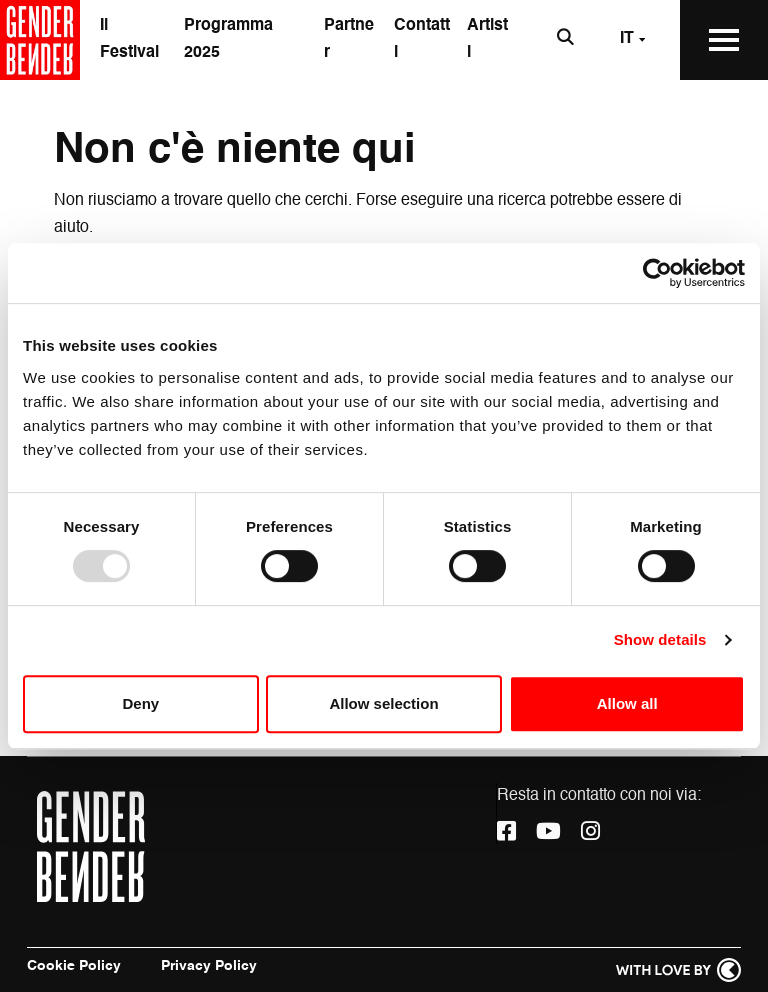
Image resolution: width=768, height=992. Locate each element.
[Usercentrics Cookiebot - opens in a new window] (657, 273)
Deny (140, 703)
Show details (660, 639)
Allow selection (383, 703)
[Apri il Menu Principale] (724, 40)
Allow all (627, 703)
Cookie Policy (74, 966)
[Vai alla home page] (40, 40)
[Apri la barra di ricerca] (565, 40)
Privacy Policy (209, 966)
